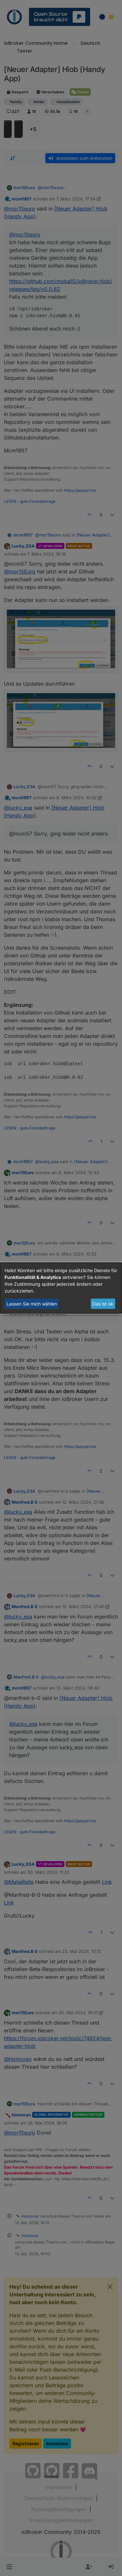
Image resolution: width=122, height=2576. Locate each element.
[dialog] (61, 1288)
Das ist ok (102, 1303)
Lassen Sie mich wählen (32, 1303)
